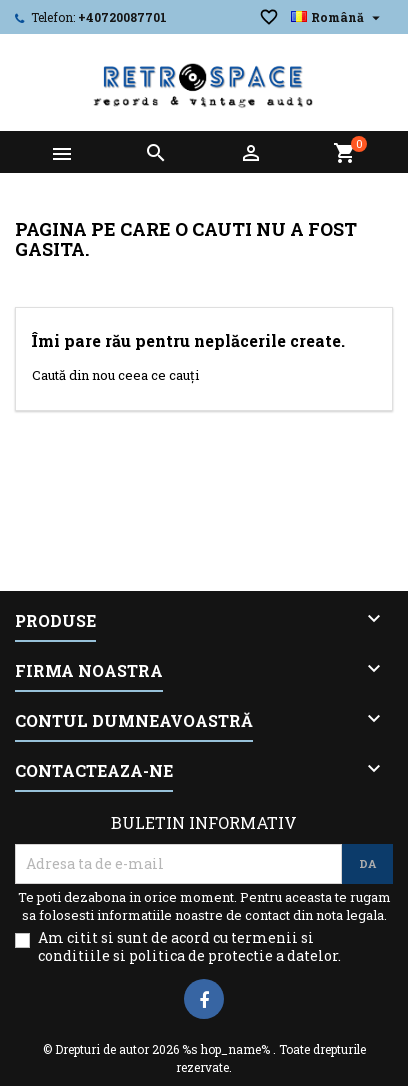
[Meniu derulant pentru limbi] (338, 17)
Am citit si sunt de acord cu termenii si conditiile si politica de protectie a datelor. (189, 947)
